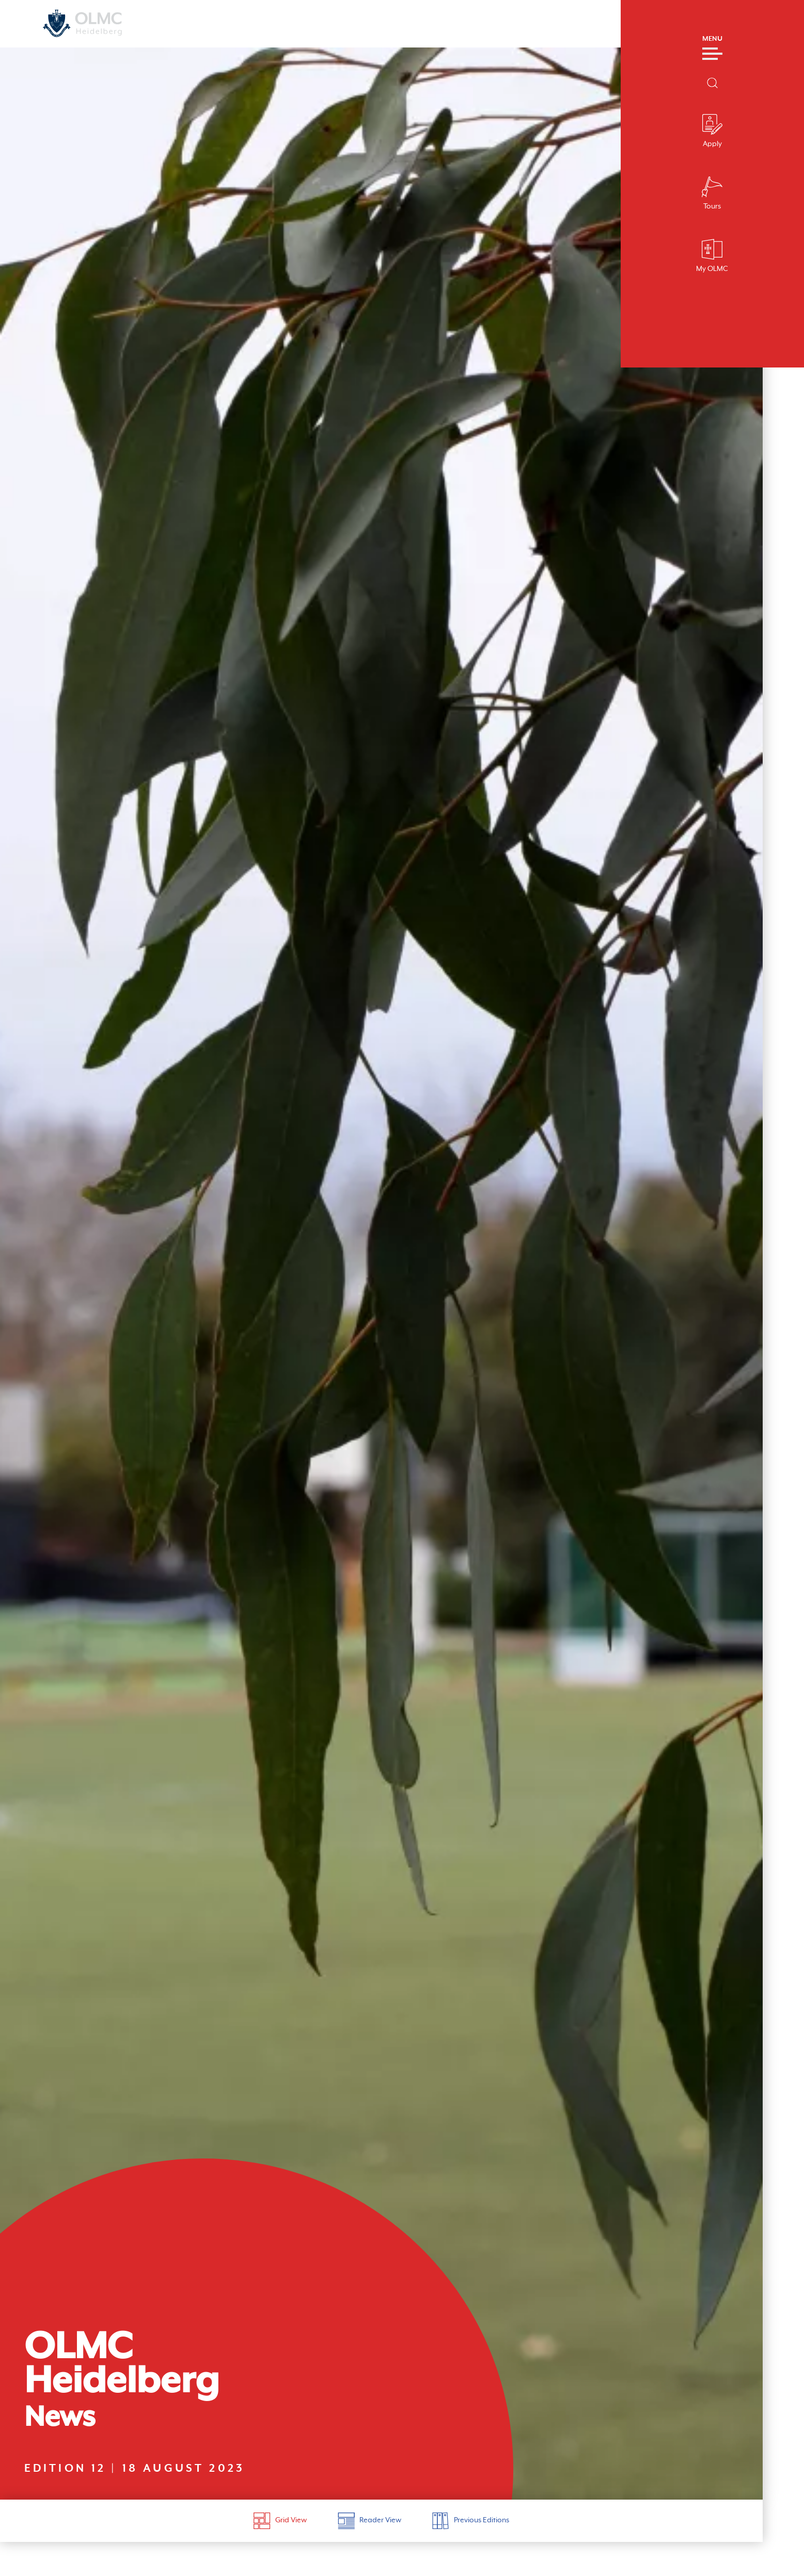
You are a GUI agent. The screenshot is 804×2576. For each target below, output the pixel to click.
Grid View (280, 2546)
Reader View (369, 2546)
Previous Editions (470, 2546)
